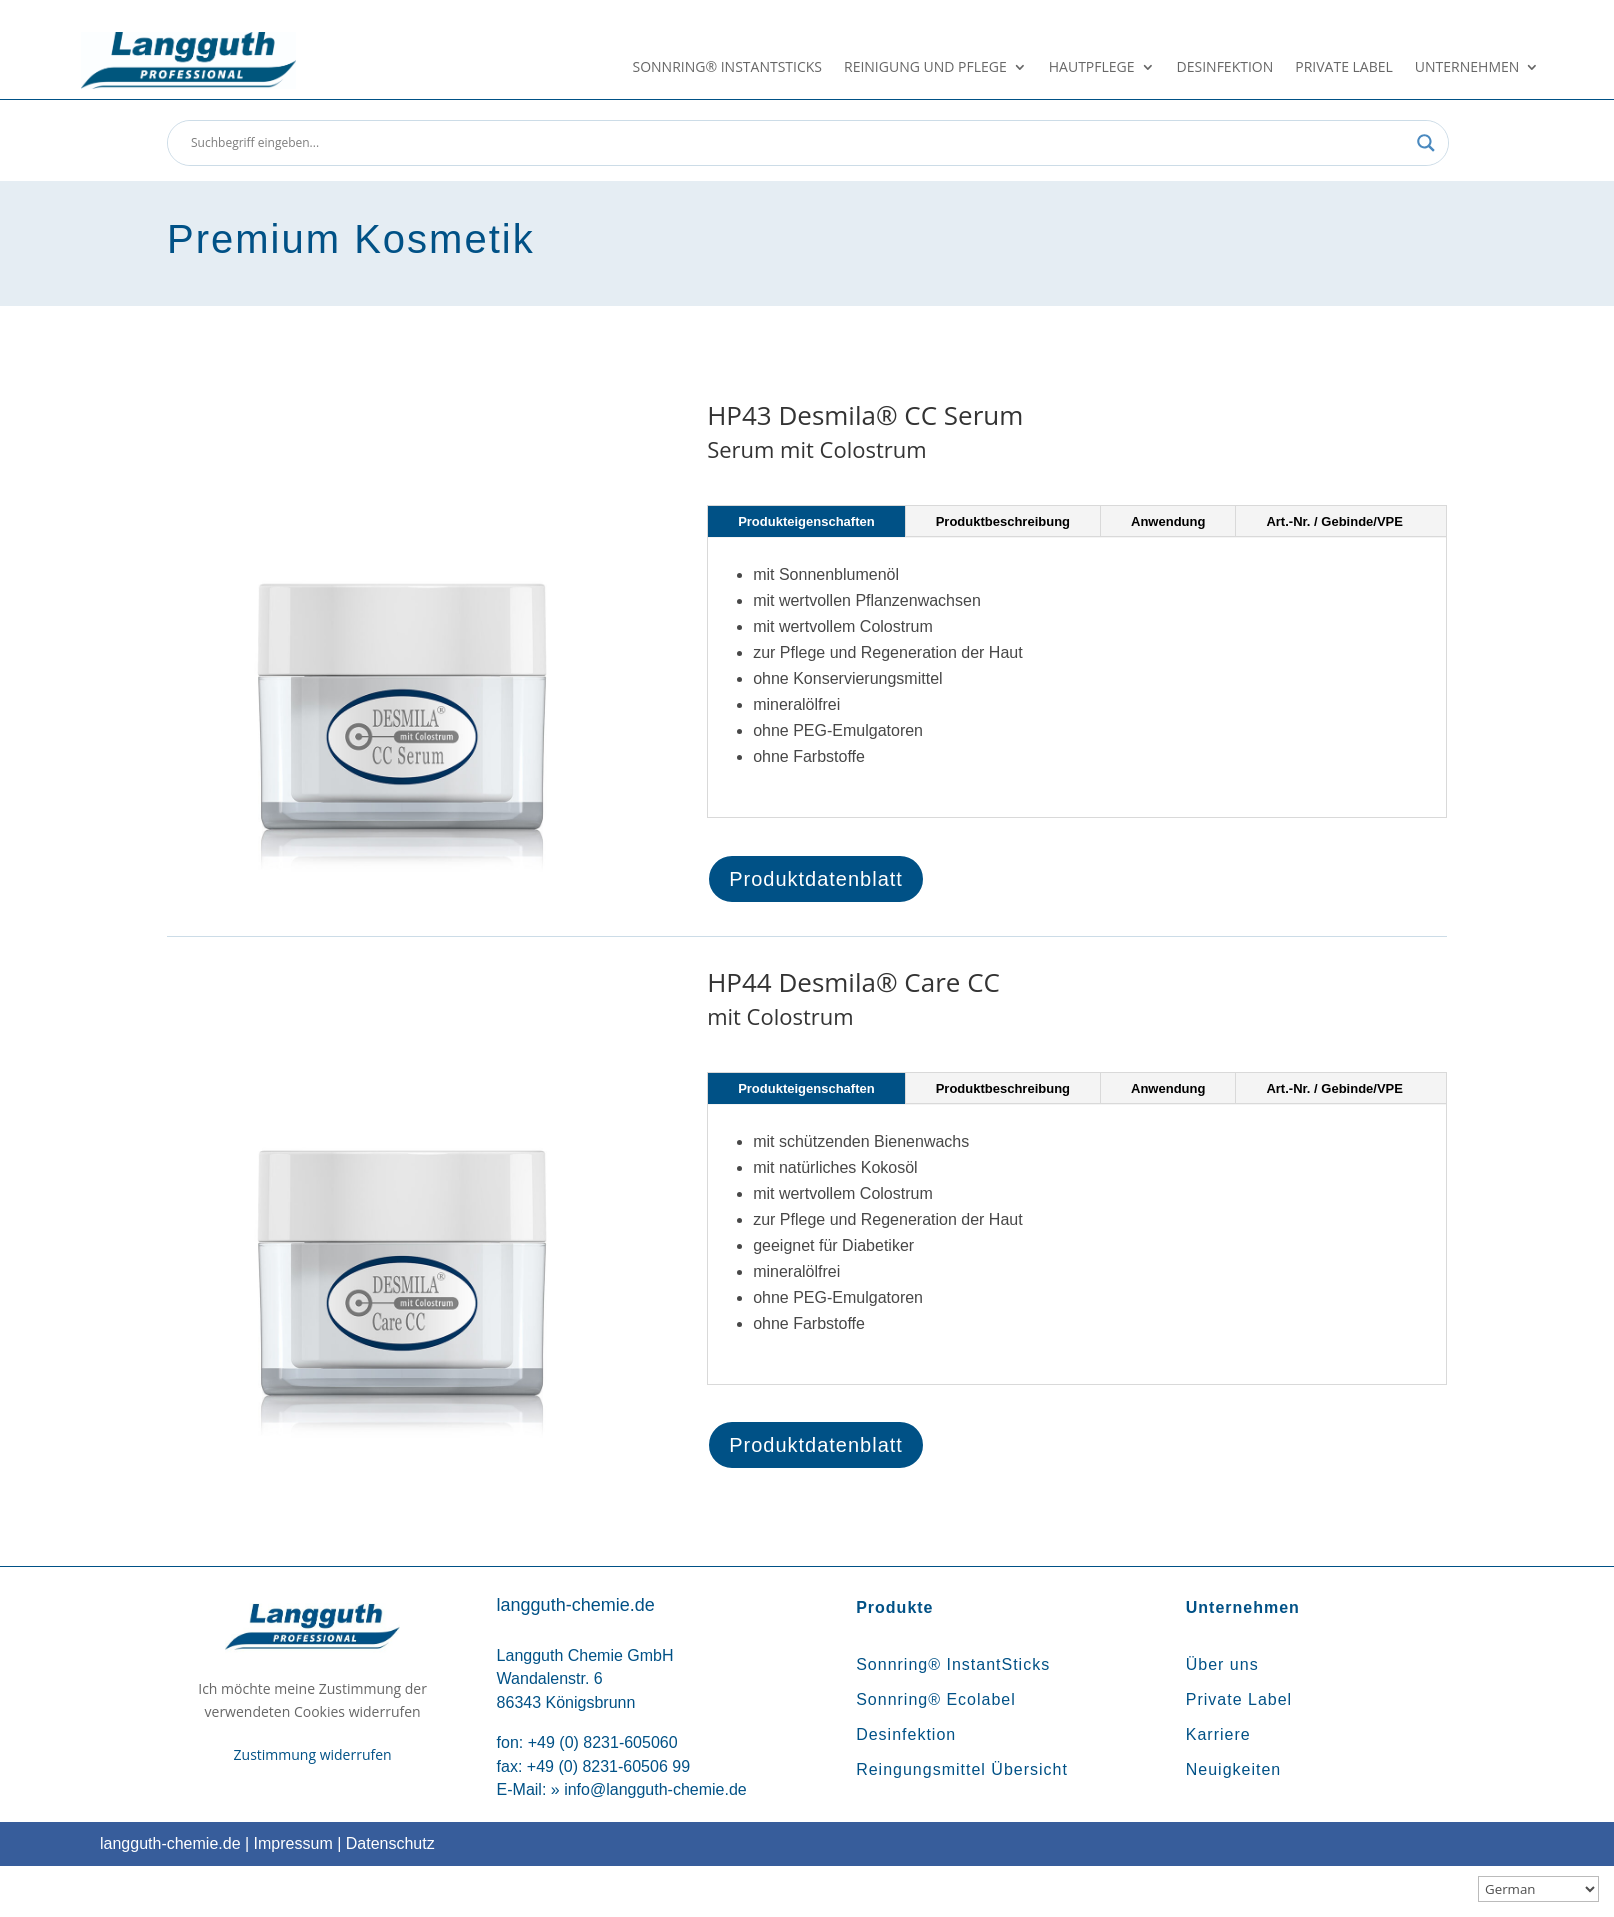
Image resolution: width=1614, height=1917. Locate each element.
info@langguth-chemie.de (655, 1789)
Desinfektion (1225, 68)
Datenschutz (390, 1843)
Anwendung (1168, 521)
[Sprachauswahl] (1538, 1889)
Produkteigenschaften (806, 521)
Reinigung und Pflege (925, 68)
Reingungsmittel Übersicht (962, 1769)
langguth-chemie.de (170, 1843)
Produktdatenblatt (816, 879)
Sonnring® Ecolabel (936, 1699)
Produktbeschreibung (1003, 521)
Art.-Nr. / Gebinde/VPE (1334, 521)
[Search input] (799, 143)
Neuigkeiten (1234, 1769)
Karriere (1218, 1734)
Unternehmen (1467, 68)
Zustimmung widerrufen (313, 1754)
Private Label (1344, 68)
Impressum (293, 1843)
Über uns (1222, 1664)
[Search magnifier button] (1426, 143)
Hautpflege (1092, 68)
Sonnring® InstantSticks (727, 68)
